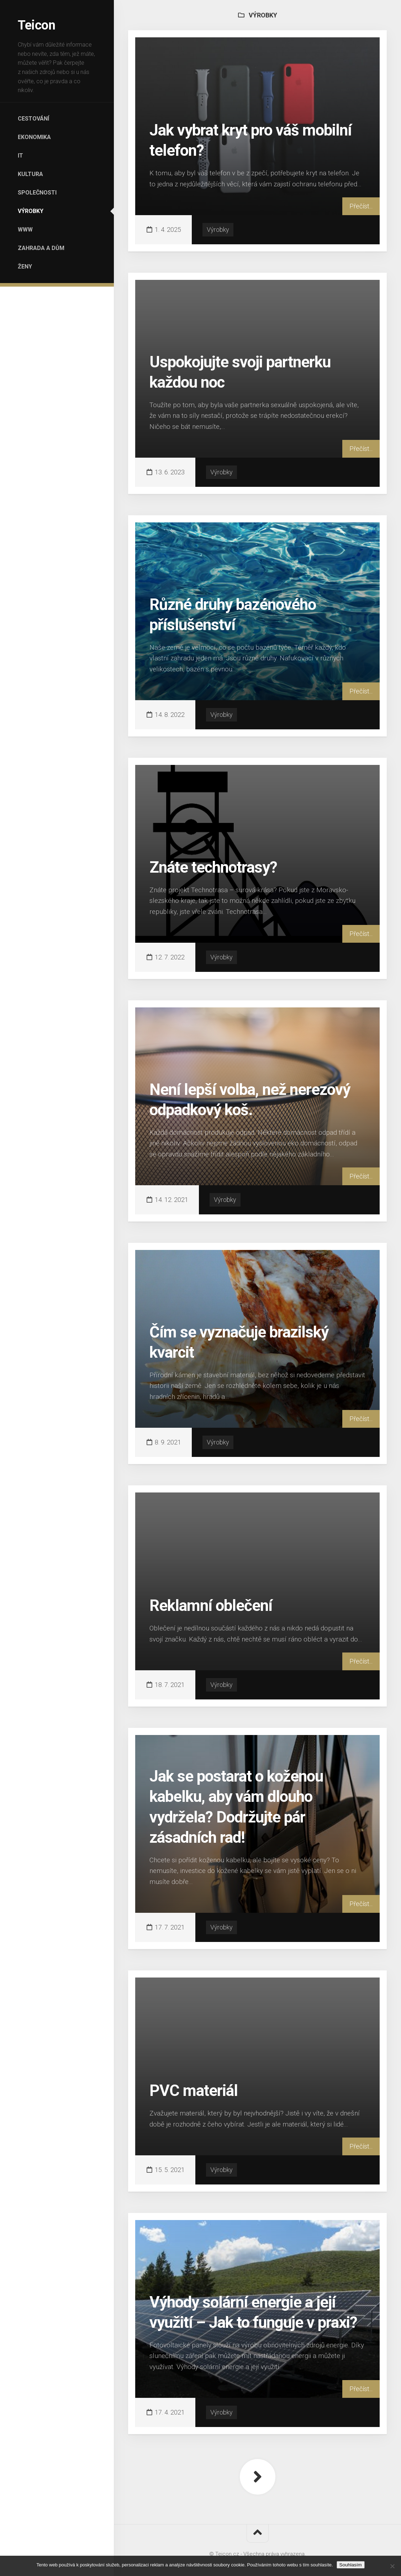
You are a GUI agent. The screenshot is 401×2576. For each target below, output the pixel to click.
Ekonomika (34, 137)
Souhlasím (350, 2564)
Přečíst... (361, 206)
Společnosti (37, 192)
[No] (392, 2566)
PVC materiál (193, 2090)
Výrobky (30, 211)
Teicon (36, 25)
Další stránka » (257, 2477)
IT (20, 155)
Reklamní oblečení (210, 1605)
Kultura (30, 174)
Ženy (25, 266)
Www (25, 229)
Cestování (33, 118)
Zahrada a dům (41, 248)
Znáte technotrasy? (213, 867)
